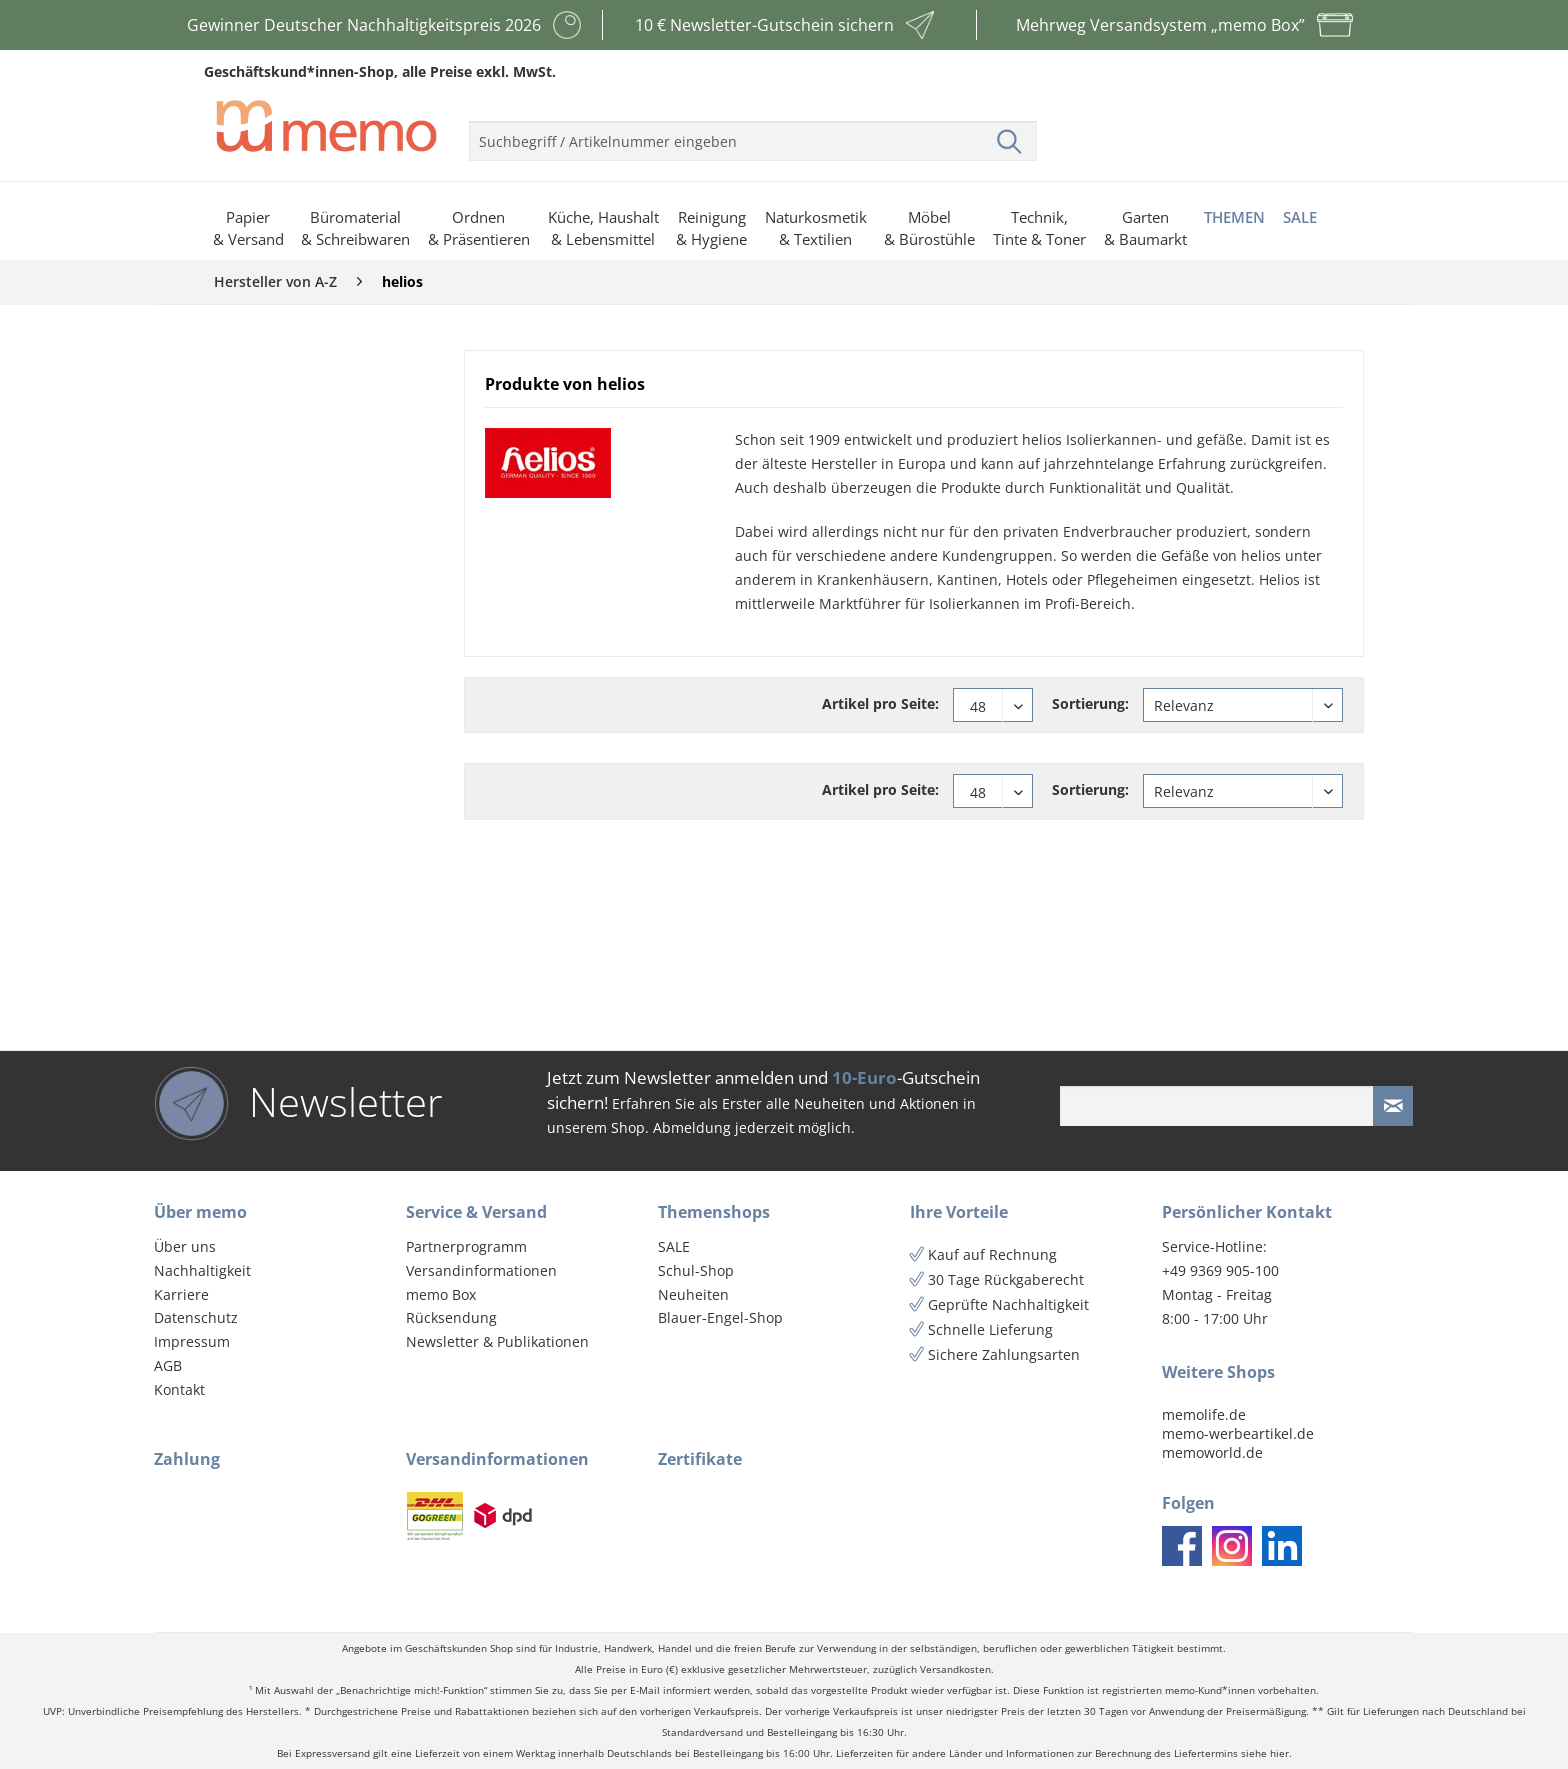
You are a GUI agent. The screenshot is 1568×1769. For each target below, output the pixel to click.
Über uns (185, 1246)
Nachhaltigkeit (202, 1270)
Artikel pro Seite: (880, 703)
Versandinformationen (481, 1270)
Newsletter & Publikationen (497, 1341)
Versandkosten (955, 1669)
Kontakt (179, 1389)
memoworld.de (1212, 1452)
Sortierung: (1090, 703)
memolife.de (1204, 1414)
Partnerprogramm (466, 1246)
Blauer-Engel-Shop (720, 1317)
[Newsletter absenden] (1393, 1106)
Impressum (192, 1341)
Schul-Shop (696, 1270)
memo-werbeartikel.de (1238, 1433)
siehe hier (1265, 1753)
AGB (168, 1365)
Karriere (181, 1294)
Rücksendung (451, 1317)
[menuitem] (753, 133)
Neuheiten (693, 1294)
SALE (674, 1246)
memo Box (441, 1294)
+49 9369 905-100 (1220, 1270)
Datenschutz (196, 1317)
